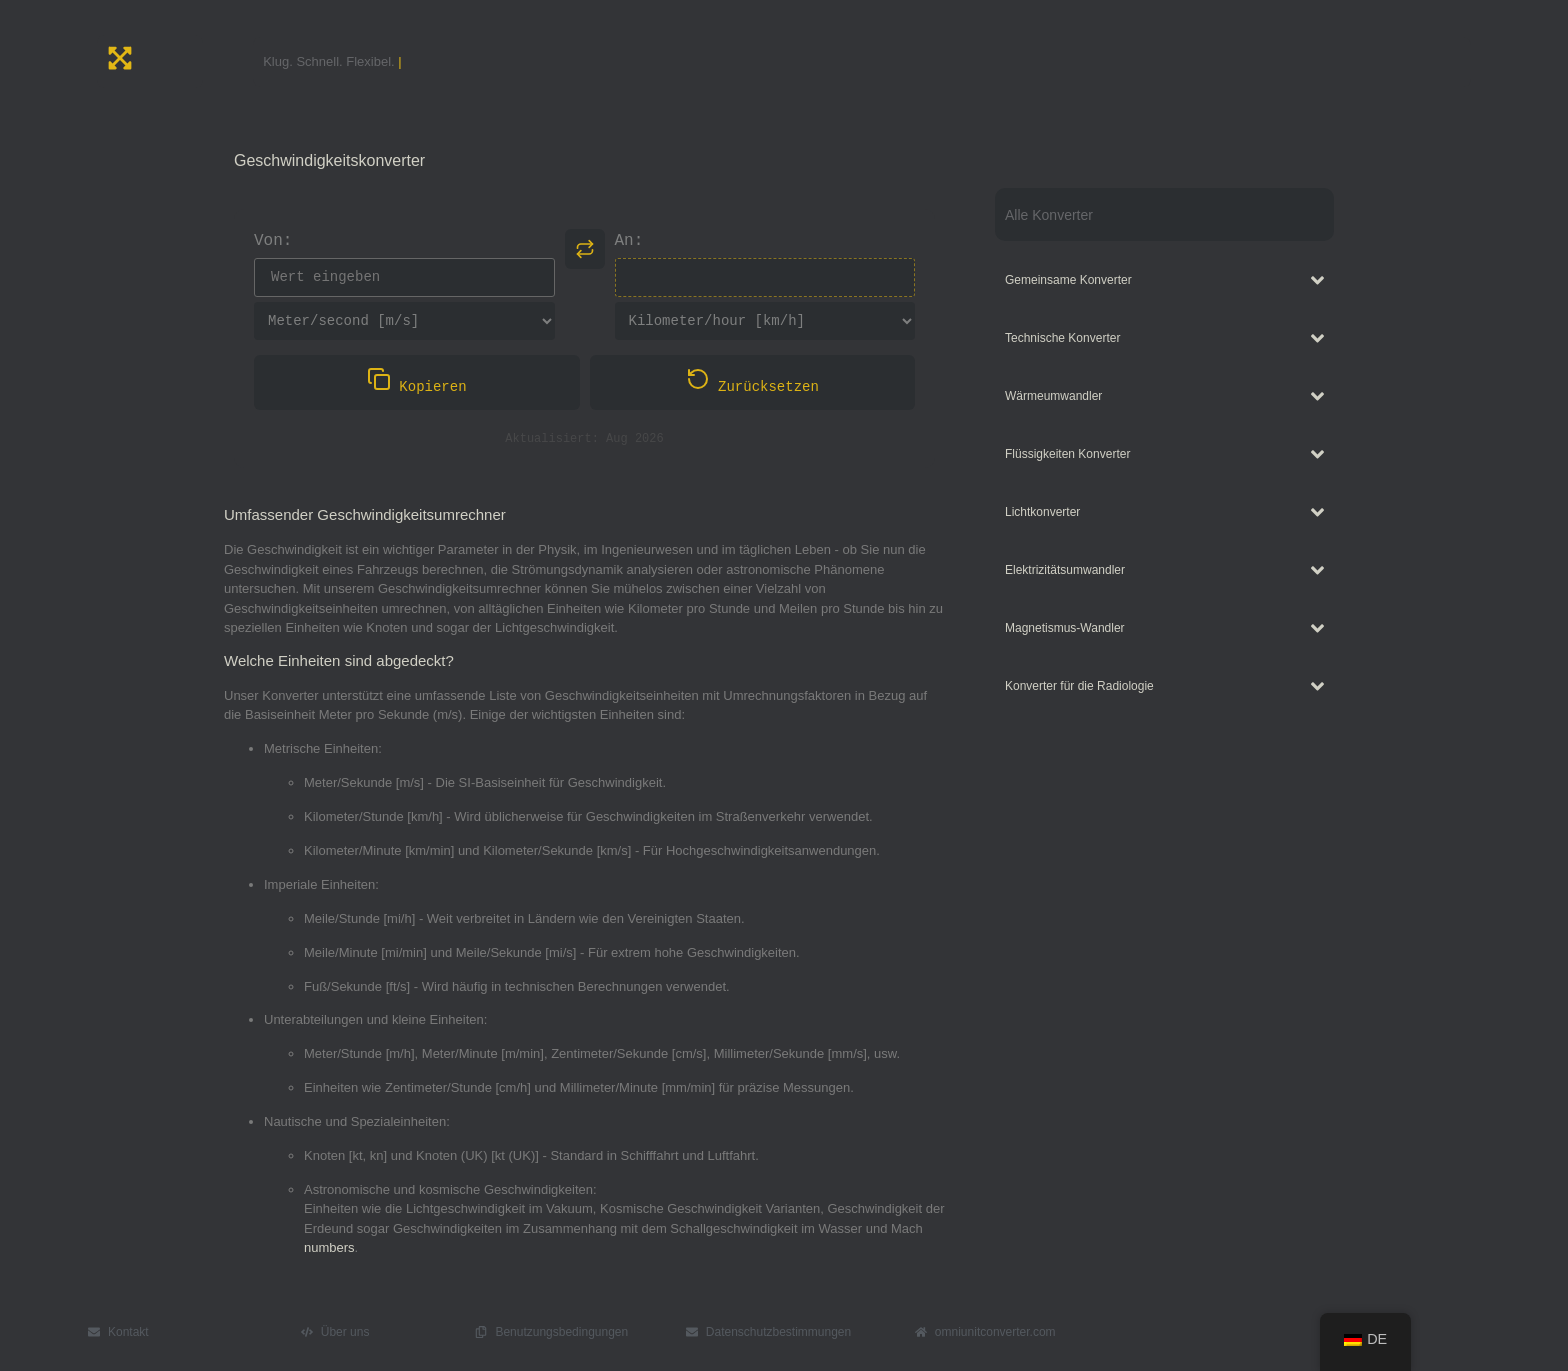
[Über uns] (307, 1332)
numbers (329, 1248)
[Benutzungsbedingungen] (481, 1332)
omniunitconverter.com (995, 1332)
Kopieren (417, 384)
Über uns (345, 1332)
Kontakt (128, 1332)
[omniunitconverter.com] (921, 1332)
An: (629, 243)
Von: (273, 243)
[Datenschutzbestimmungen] (692, 1332)
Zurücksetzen (752, 384)
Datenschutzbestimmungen (778, 1332)
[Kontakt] (94, 1332)
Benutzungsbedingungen (561, 1332)
